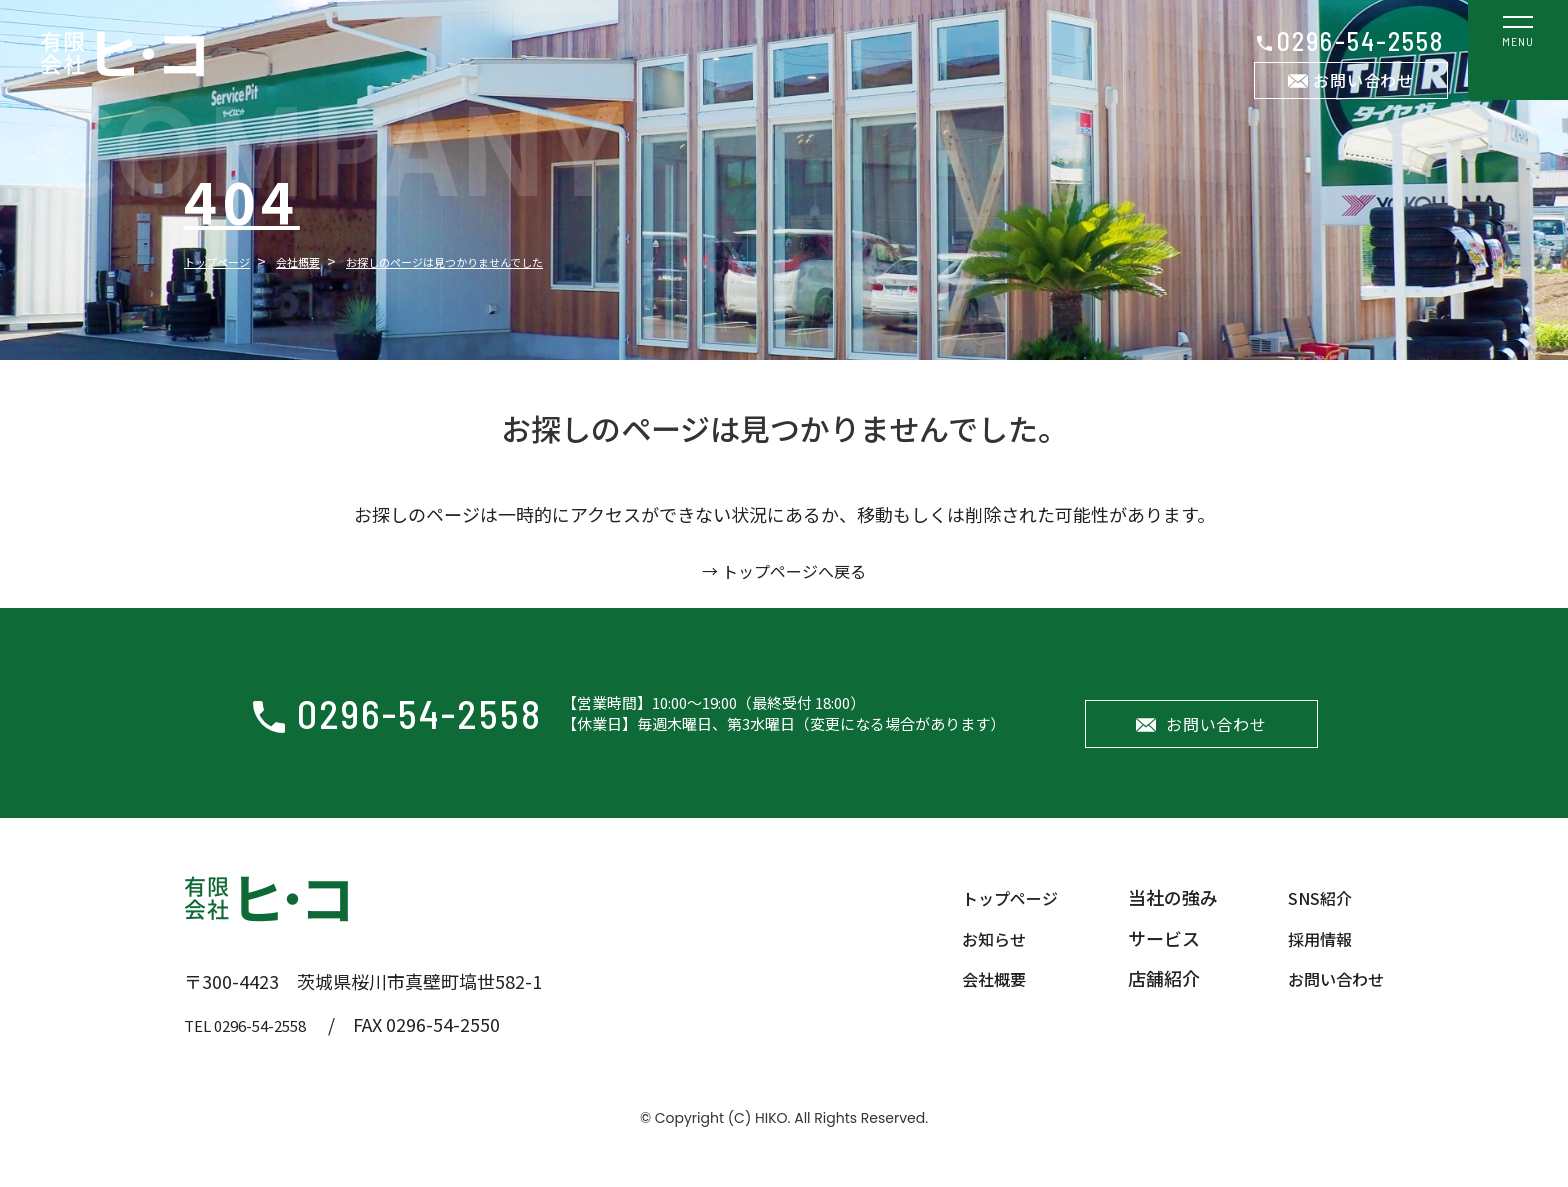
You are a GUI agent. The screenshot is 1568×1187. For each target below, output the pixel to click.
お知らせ (974, 957)
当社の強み (1161, 917)
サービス (1152, 957)
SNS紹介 (1312, 917)
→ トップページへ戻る (784, 570)
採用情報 (1312, 957)
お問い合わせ (1363, 80)
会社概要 (330, 260)
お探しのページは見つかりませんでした (520, 260)
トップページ (229, 260)
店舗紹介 (1152, 997)
